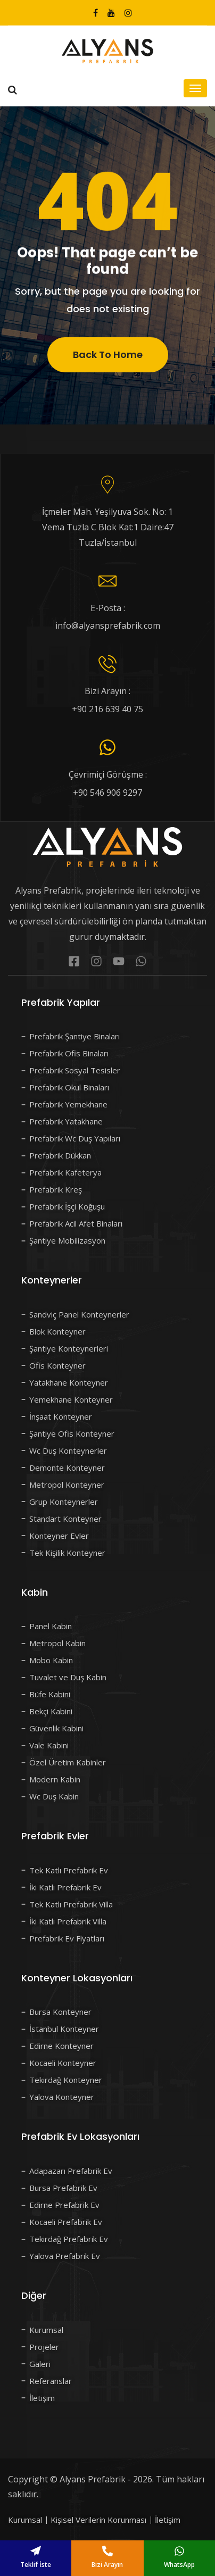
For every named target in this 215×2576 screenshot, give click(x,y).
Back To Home (108, 365)
